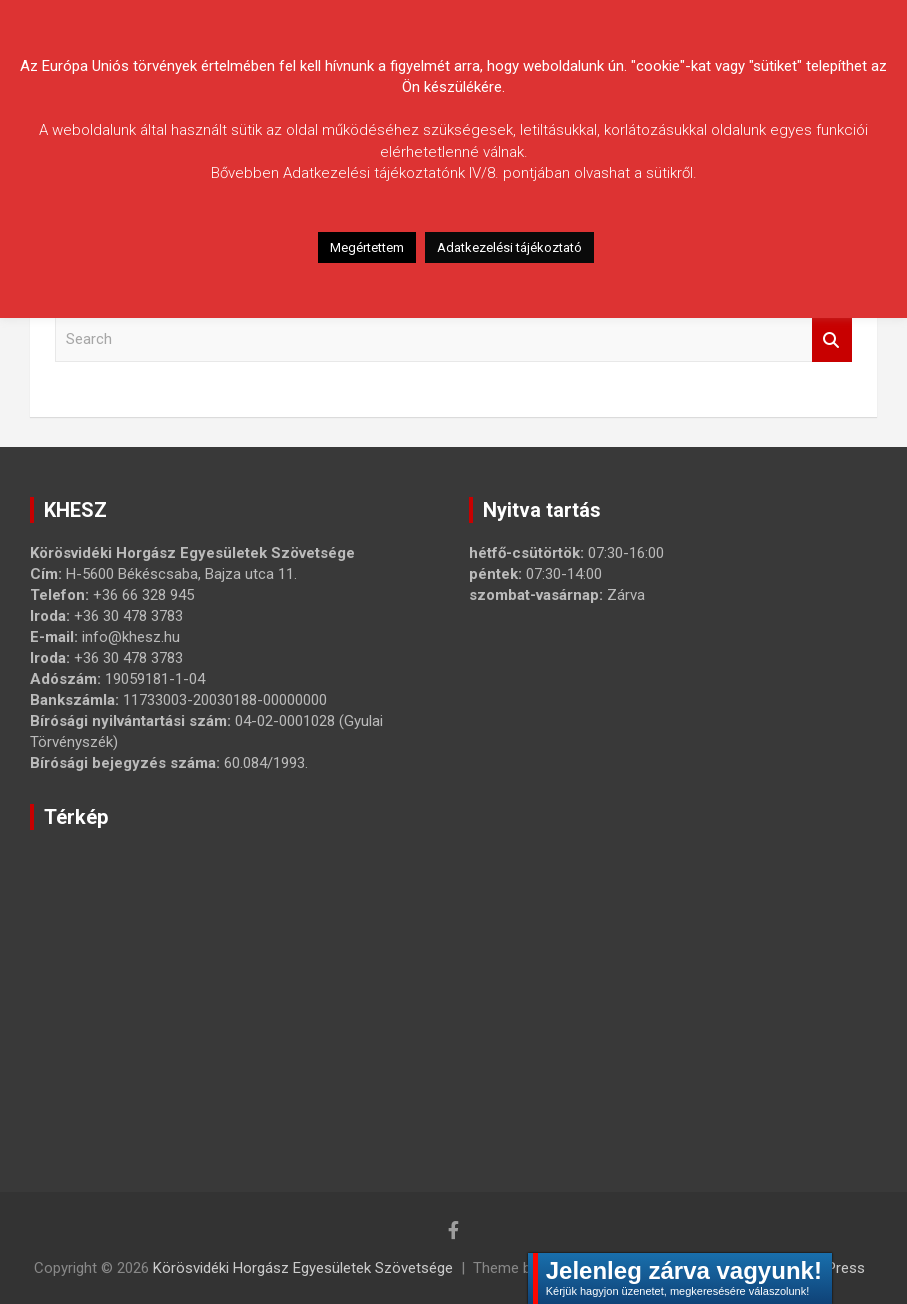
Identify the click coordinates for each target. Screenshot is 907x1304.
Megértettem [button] (367, 247)
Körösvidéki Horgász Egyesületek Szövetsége (303, 1268)
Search (832, 339)
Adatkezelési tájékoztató (509, 247)
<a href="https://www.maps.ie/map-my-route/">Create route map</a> (345, 982)
